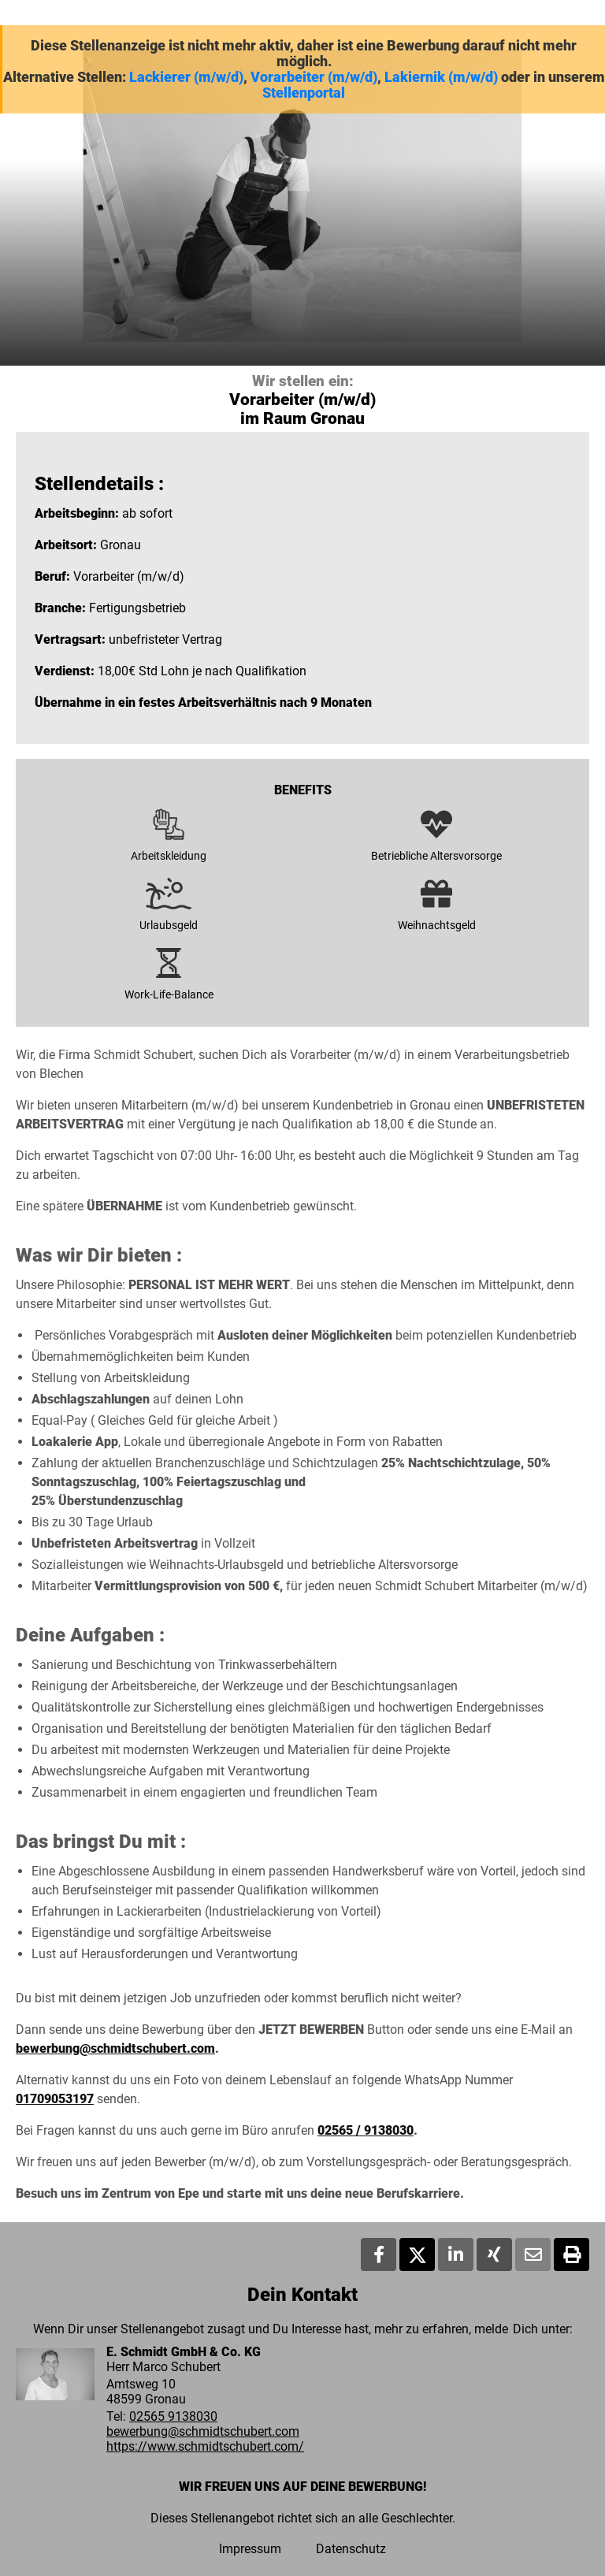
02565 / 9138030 (365, 2130)
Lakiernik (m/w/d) (441, 77)
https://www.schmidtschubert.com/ (205, 2446)
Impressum (250, 2548)
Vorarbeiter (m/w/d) (314, 77)
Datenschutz (351, 2548)
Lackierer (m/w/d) (186, 77)
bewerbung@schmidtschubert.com (115, 2048)
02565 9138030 (173, 2416)
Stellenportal (303, 93)
